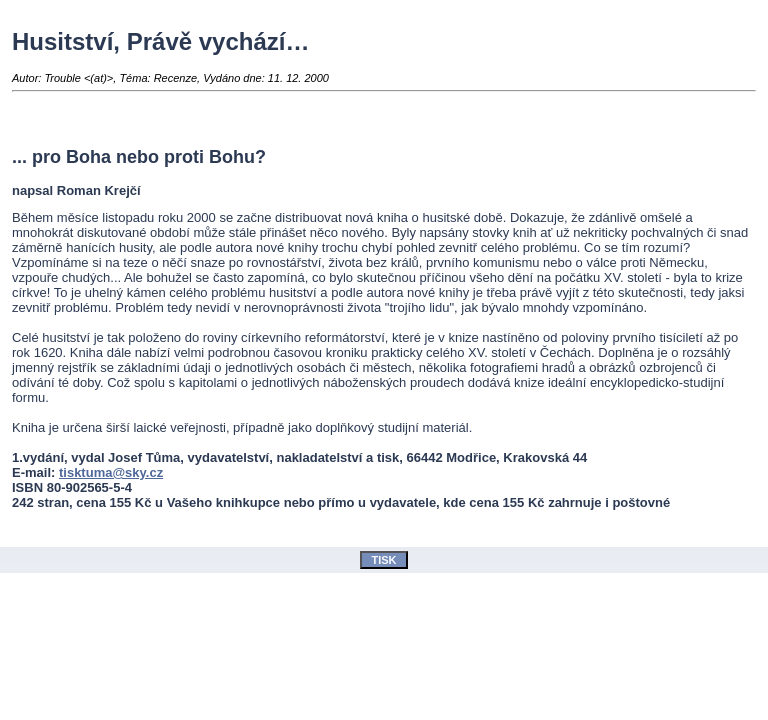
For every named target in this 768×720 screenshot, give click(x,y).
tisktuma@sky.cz (111, 472)
